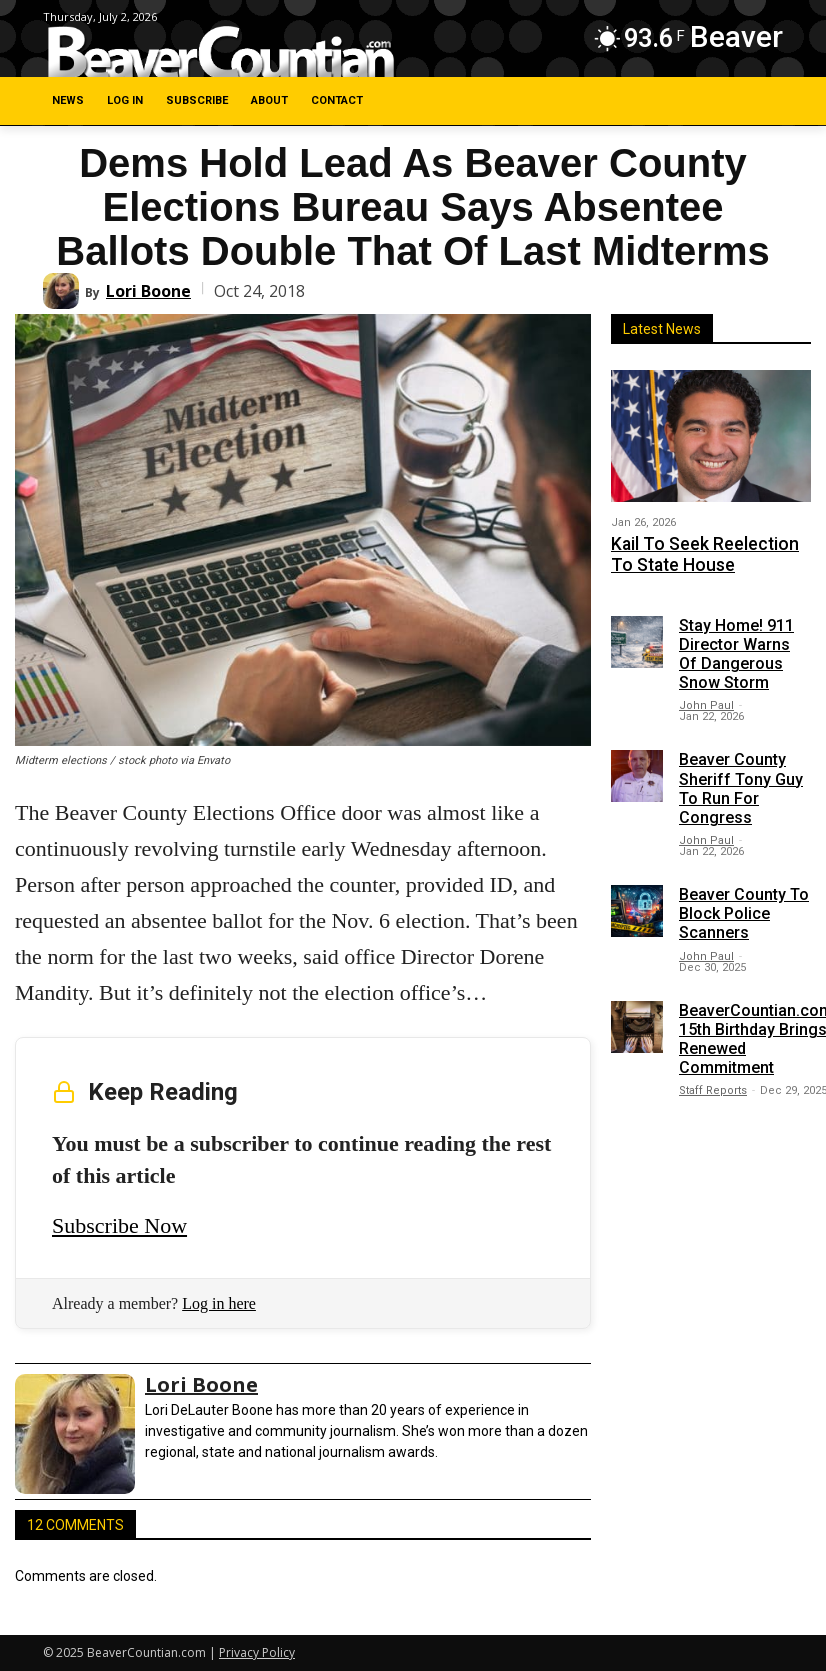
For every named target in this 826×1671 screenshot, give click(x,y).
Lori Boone (148, 291)
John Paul (706, 697)
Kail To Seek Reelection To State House (696, 550)
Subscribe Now (119, 1225)
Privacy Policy (257, 1652)
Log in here (219, 1303)
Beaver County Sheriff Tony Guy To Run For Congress (741, 780)
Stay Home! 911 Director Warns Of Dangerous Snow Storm (736, 645)
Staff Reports (713, 1082)
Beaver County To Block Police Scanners (744, 905)
